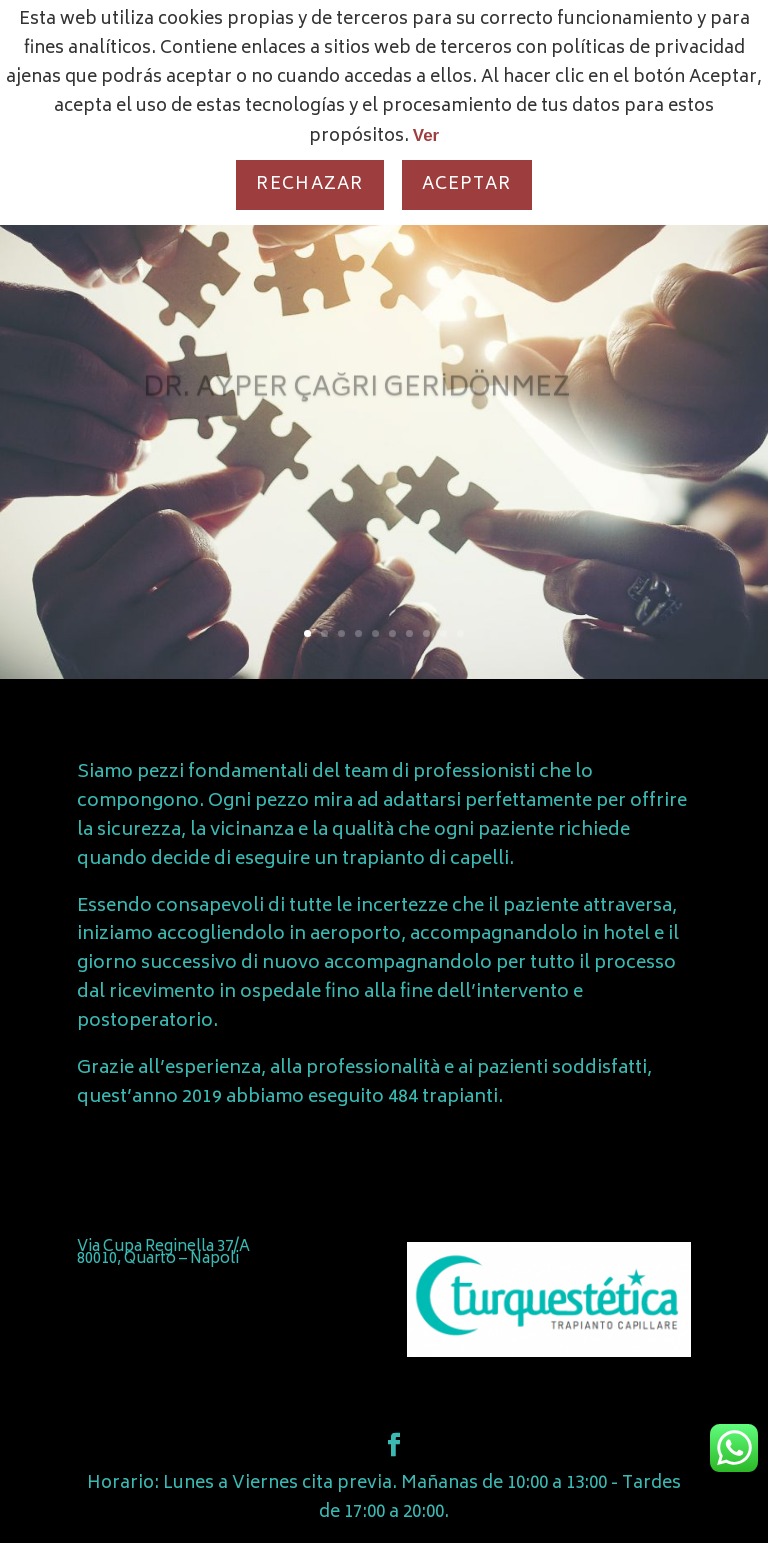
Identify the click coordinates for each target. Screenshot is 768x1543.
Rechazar (309, 185)
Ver (426, 135)
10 (460, 633)
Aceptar (467, 185)
